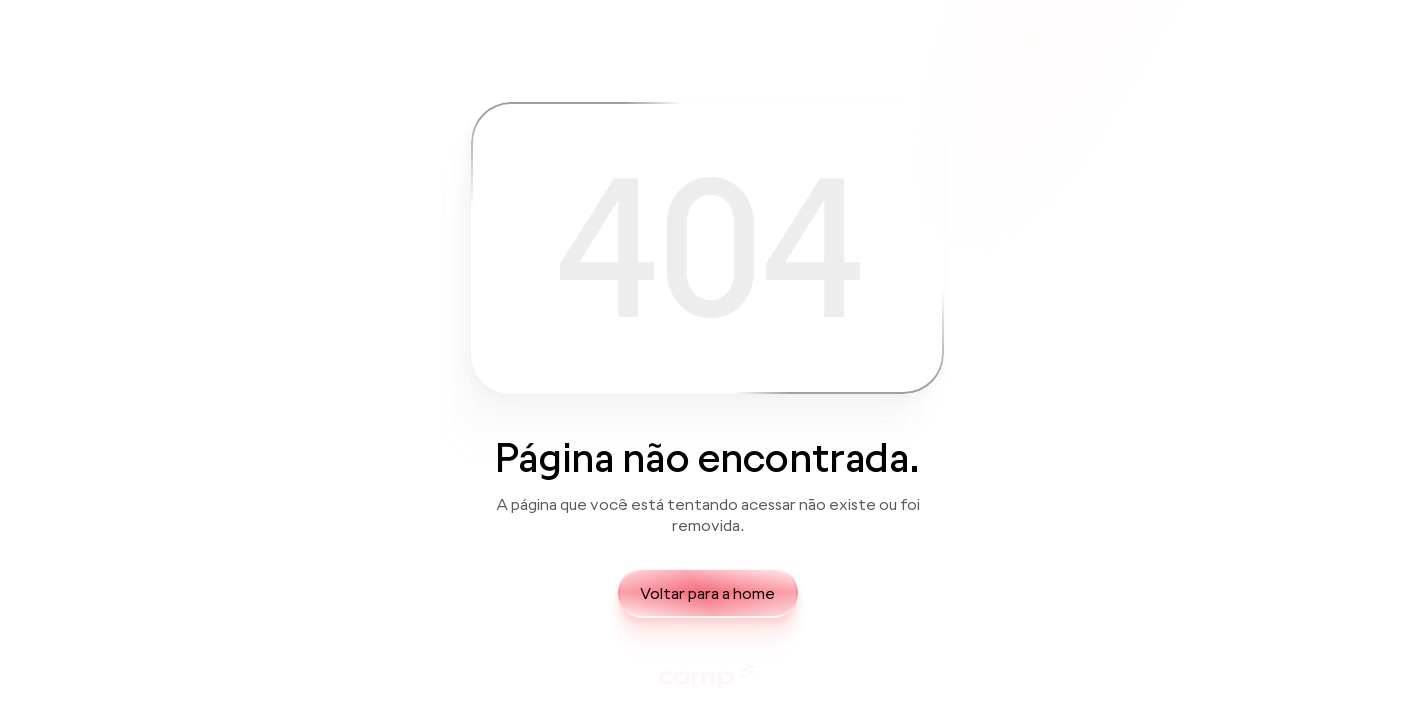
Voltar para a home (707, 593)
